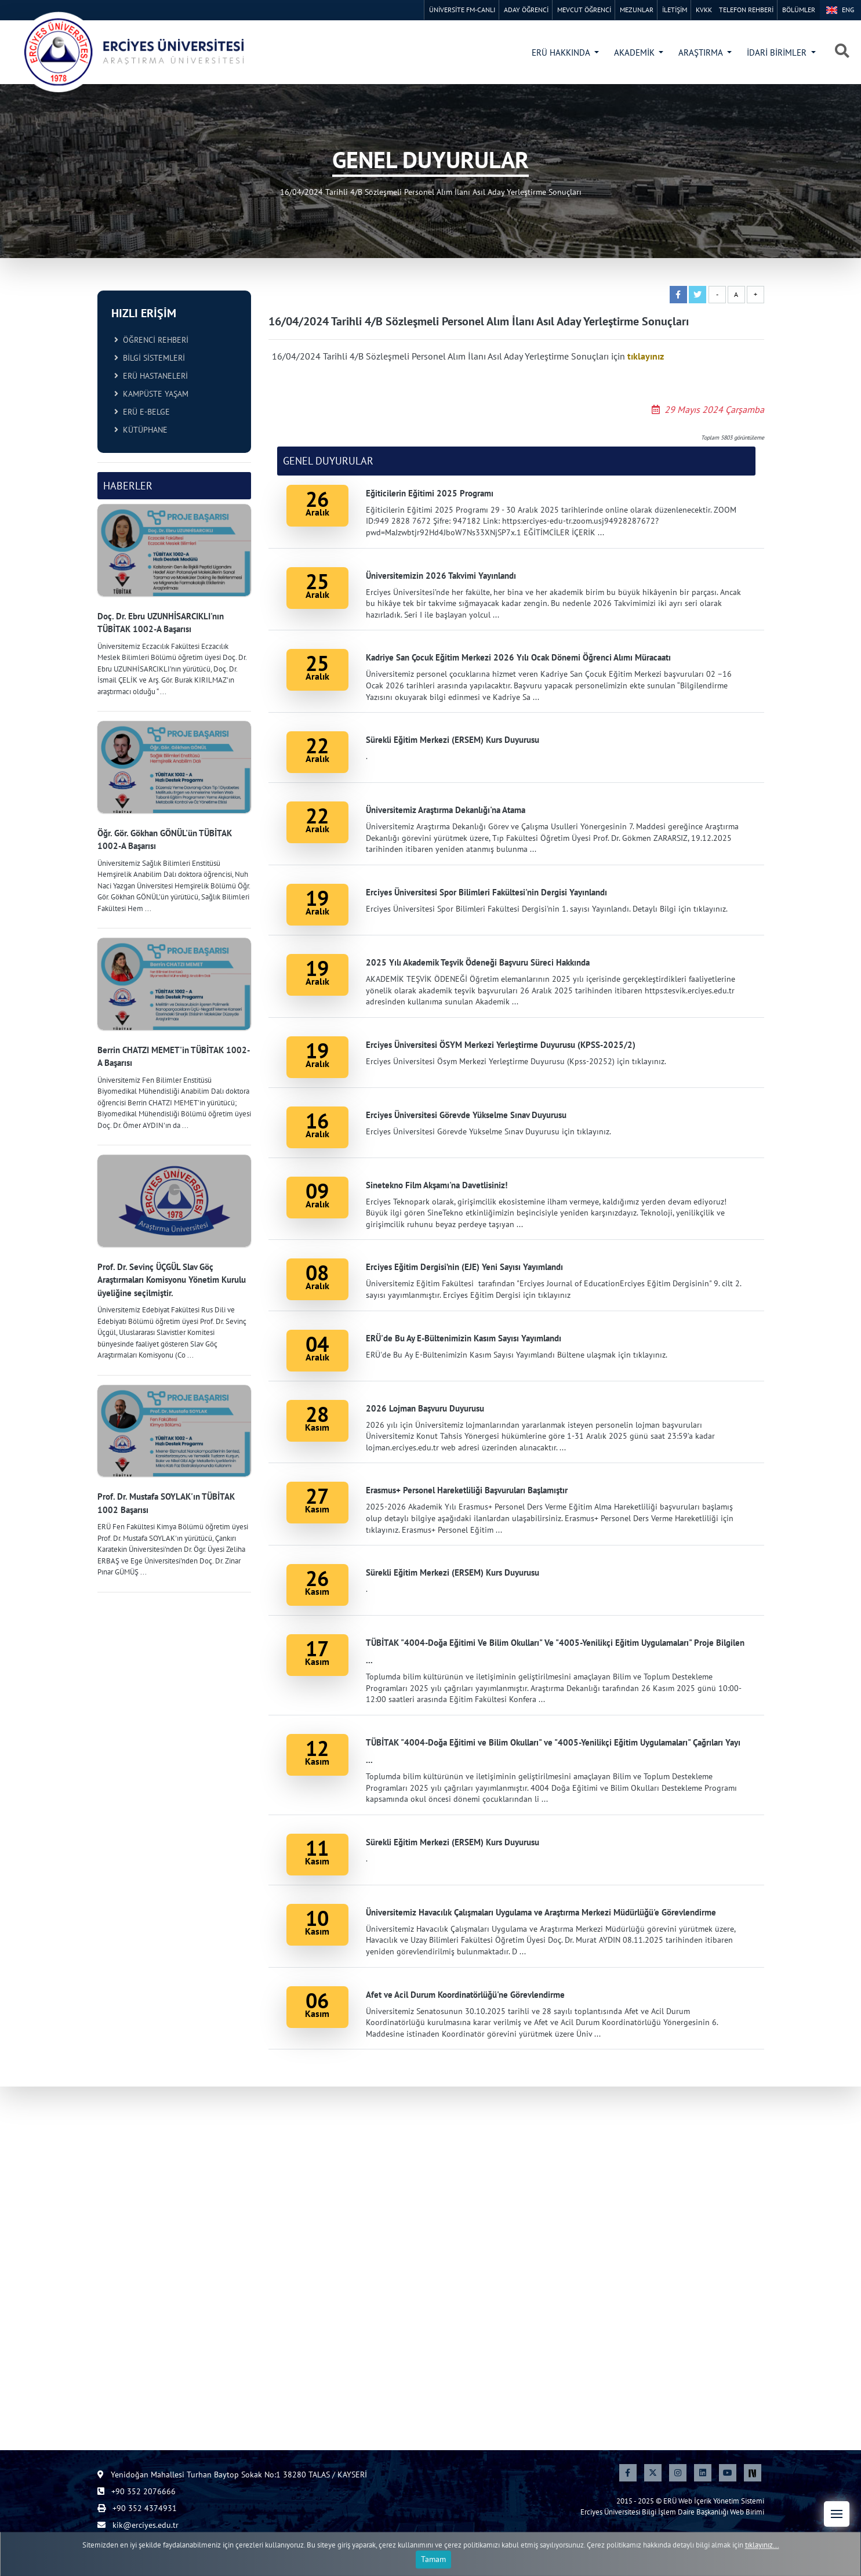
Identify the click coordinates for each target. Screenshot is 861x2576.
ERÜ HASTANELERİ (151, 376)
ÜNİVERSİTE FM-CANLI (462, 9)
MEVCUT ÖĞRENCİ (584, 9)
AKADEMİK (635, 52)
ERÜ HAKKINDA (562, 52)
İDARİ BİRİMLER (778, 52)
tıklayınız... (762, 2560)
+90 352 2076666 (136, 2491)
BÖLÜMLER (798, 9)
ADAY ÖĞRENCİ (526, 9)
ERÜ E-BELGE (142, 412)
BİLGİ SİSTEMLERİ (149, 358)
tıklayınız (645, 356)
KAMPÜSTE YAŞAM (151, 394)
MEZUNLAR (636, 9)
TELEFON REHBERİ (746, 9)
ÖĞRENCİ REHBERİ (151, 340)
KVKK (704, 9)
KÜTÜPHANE (141, 430)
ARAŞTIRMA (701, 52)
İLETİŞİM (674, 9)
